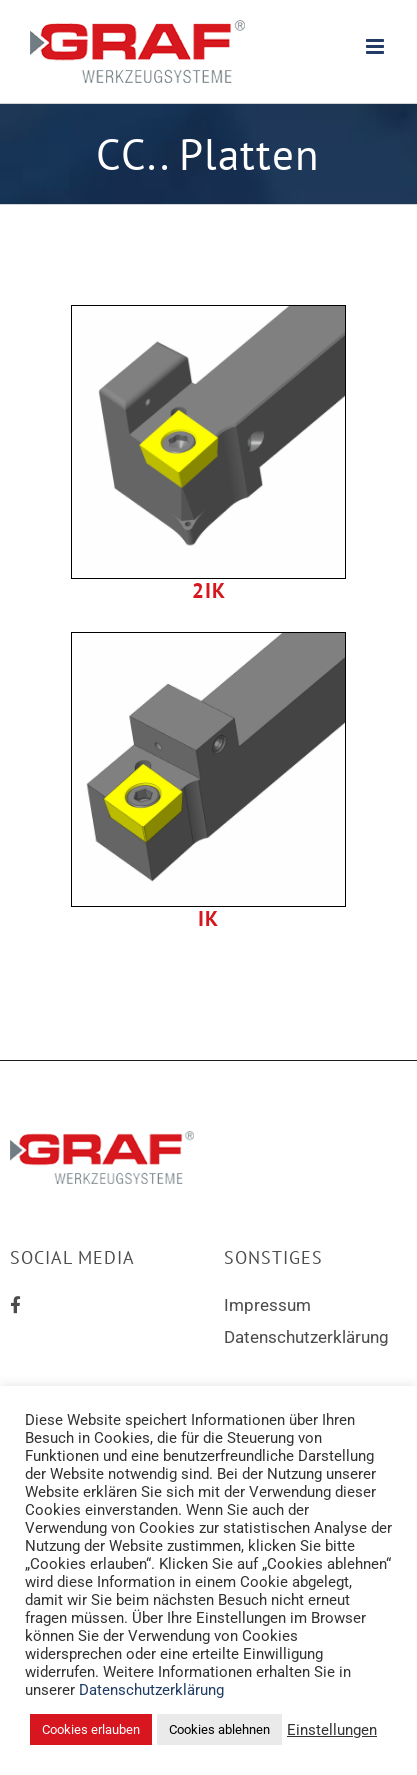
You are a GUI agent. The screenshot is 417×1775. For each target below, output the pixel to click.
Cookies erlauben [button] (91, 1729)
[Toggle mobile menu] (376, 46)
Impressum (267, 1305)
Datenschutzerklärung (306, 1337)
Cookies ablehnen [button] (219, 1729)
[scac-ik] (208, 641)
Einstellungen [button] (332, 1730)
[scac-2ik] (208, 314)
